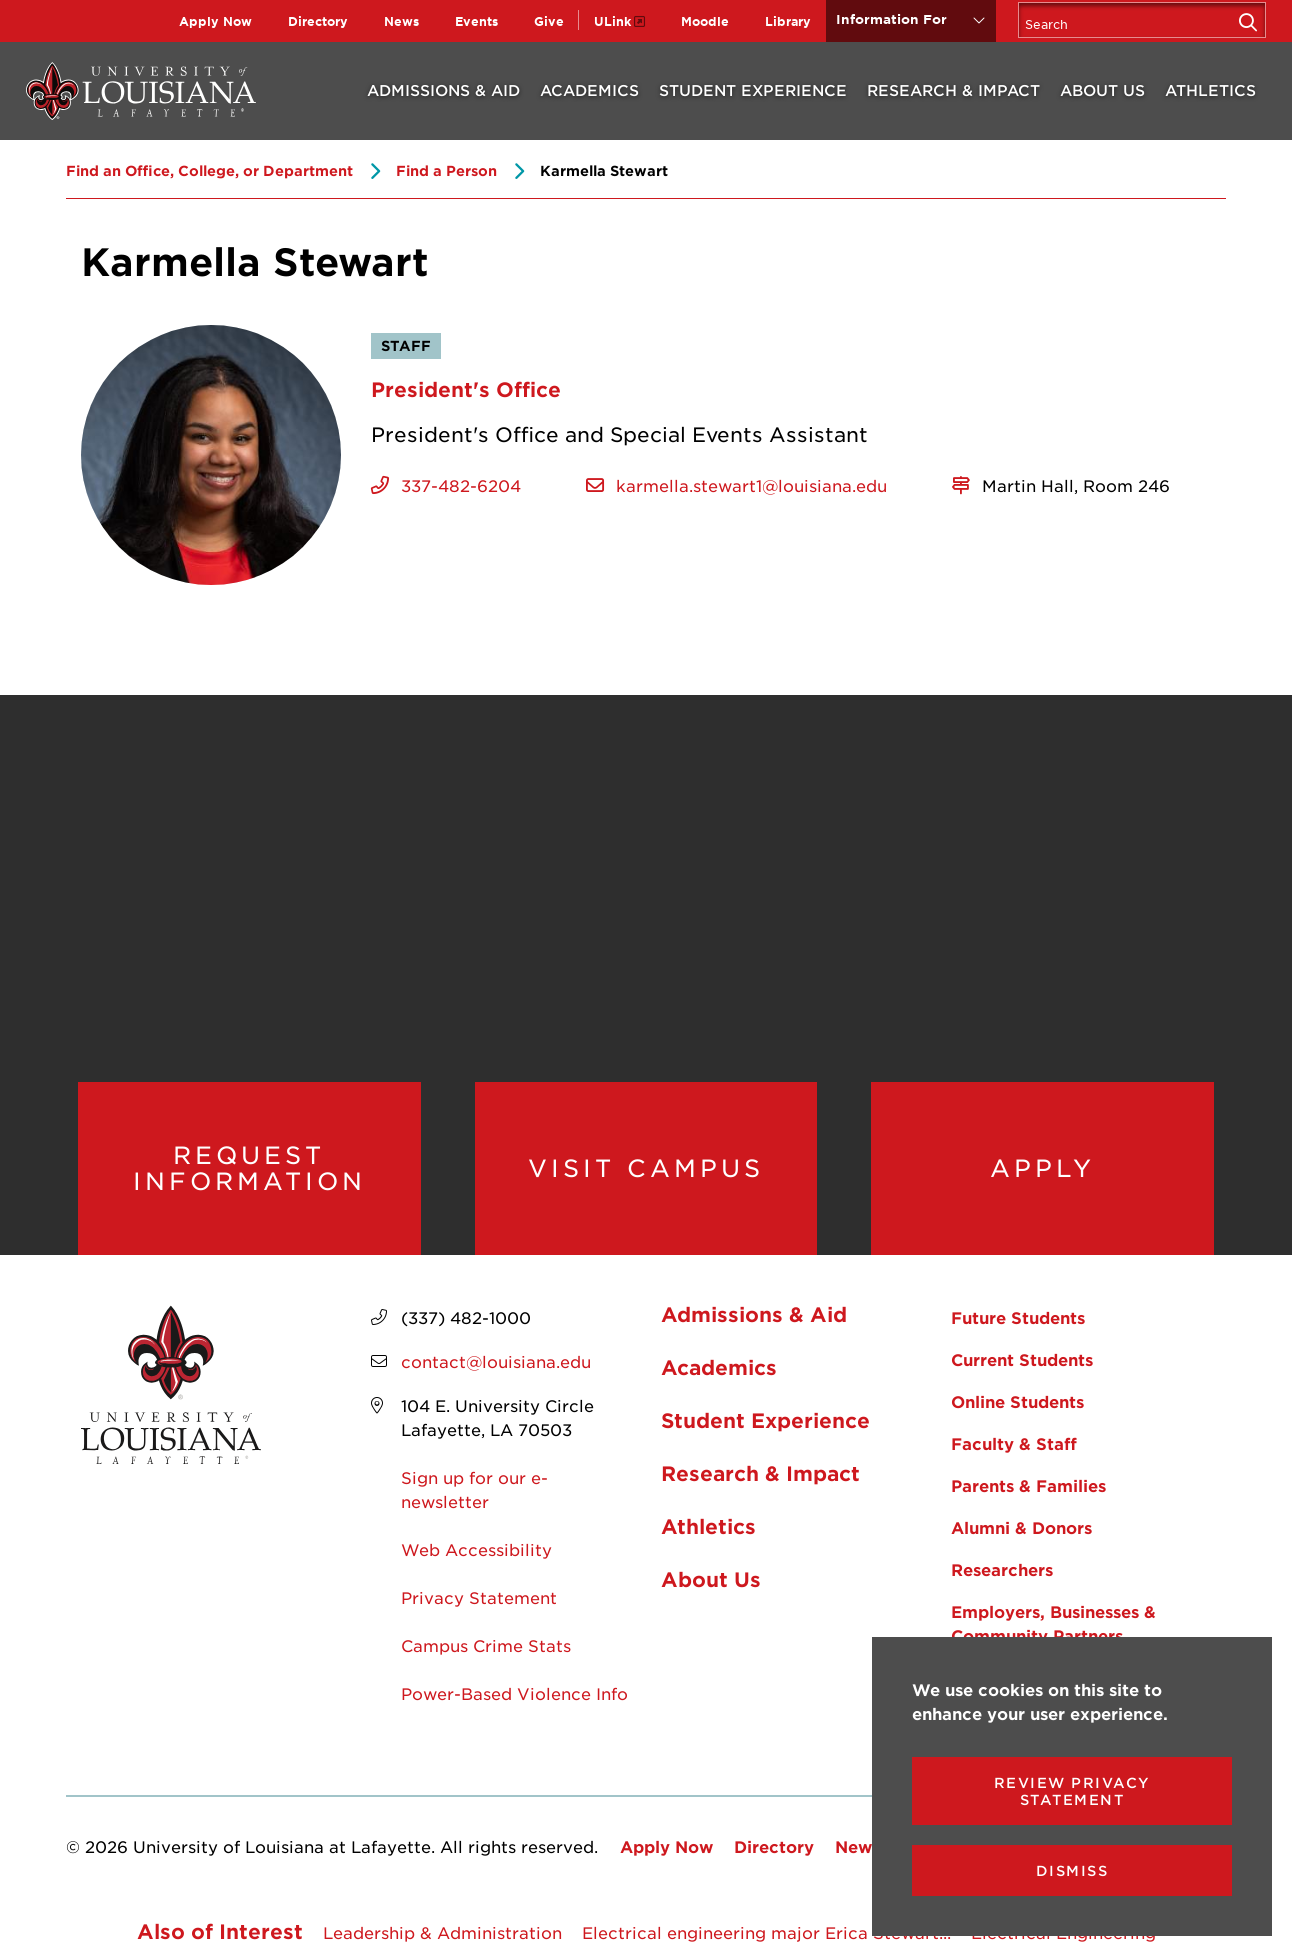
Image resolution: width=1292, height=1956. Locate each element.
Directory (318, 21)
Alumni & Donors (1021, 1528)
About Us (1102, 89)
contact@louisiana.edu (496, 1362)
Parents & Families (1028, 1486)
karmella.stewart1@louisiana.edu (751, 485)
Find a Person (446, 170)
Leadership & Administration (442, 1933)
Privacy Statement (479, 1598)
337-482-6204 (461, 485)
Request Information (249, 1168)
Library (788, 21)
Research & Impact (953, 89)
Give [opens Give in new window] (549, 21)
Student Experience (753, 89)
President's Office (466, 389)
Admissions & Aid (443, 89)
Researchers (1002, 1570)
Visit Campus (646, 1169)
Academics (589, 89)
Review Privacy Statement (1072, 1791)
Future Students (1018, 1318)
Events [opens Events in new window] (476, 21)
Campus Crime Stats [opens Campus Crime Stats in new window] (486, 1646)
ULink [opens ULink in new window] (612, 21)
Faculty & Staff (1014, 1444)
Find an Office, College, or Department (209, 170)
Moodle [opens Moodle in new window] (705, 21)
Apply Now (215, 21)
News (401, 21)
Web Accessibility (476, 1550)
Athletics (1210, 89)
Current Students (1022, 1360)
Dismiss (1072, 1870)
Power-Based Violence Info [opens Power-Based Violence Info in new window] (514, 1694)
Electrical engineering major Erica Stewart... (766, 1933)
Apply (1042, 1169)
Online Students (1017, 1402)
